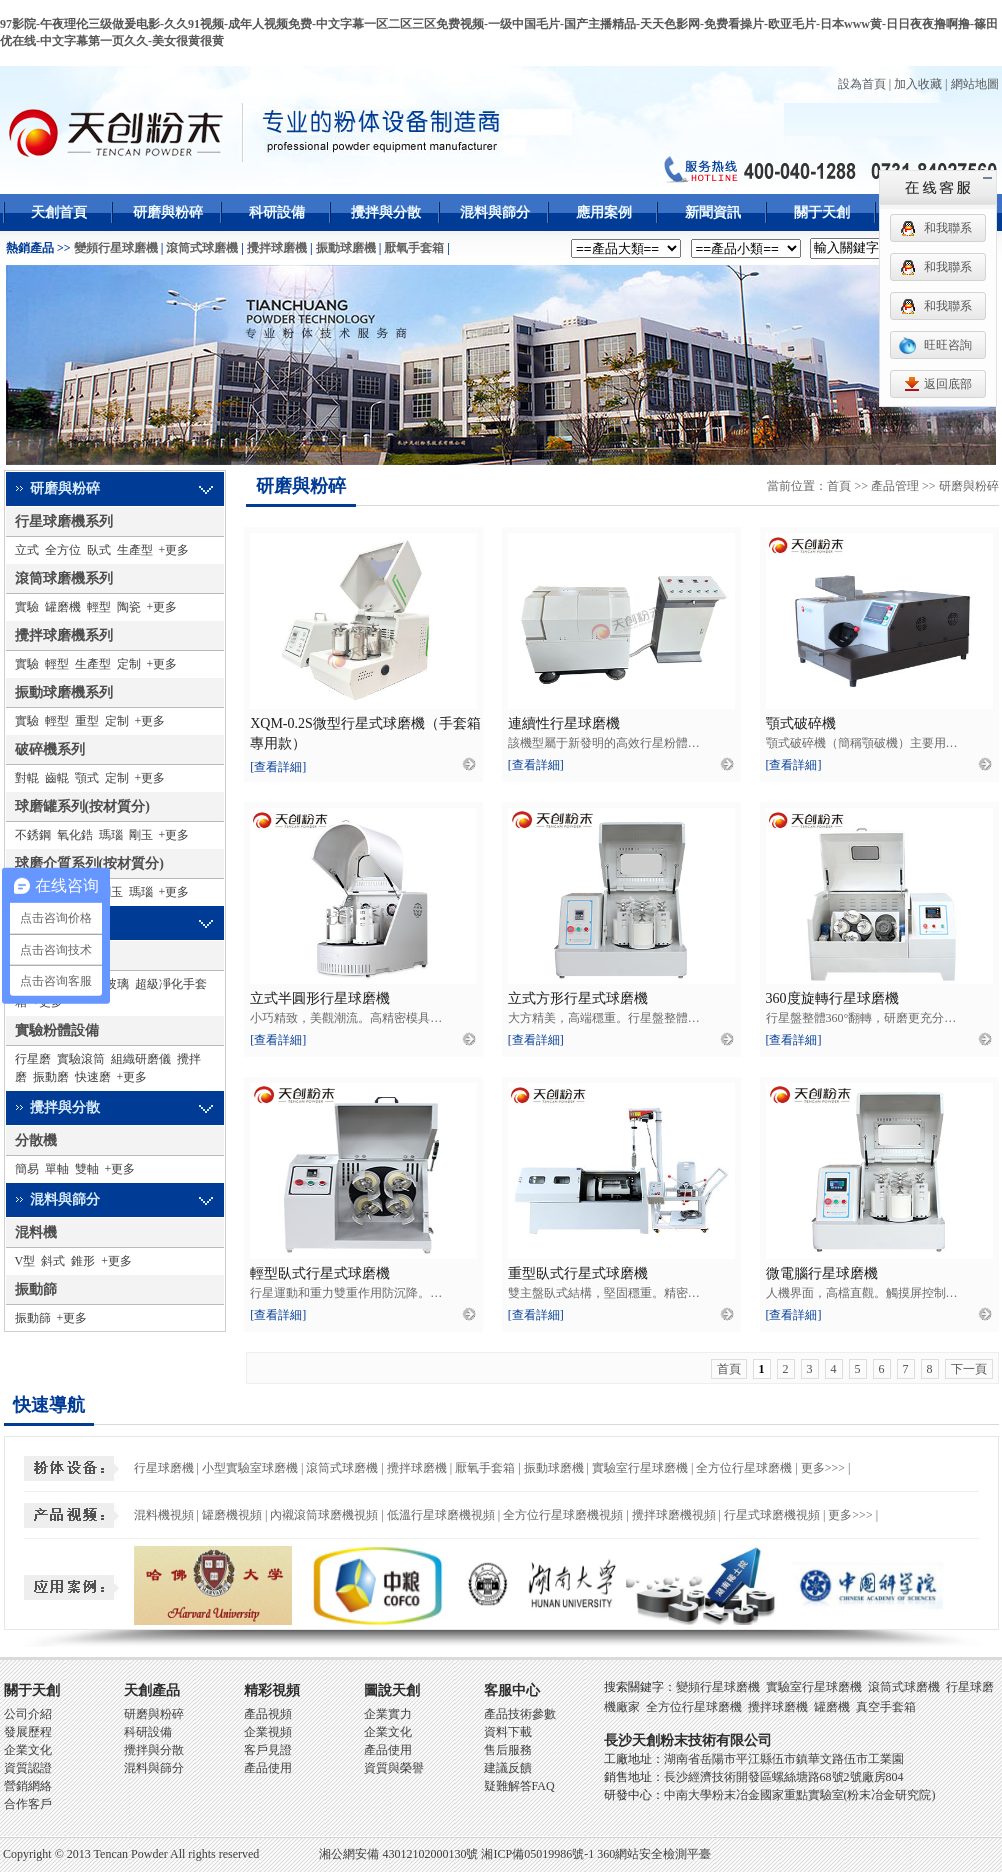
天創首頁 (59, 212)
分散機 (36, 1140)
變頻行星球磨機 (116, 248)
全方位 (63, 550)
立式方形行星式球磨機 (578, 998)
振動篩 (36, 1289)
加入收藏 (918, 84)
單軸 (57, 1169)
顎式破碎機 (801, 723)
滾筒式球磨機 (202, 248)
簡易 (27, 1169)
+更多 (174, 550)
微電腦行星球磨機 (822, 1273)
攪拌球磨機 (277, 248)
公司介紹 (28, 1714)
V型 (25, 1261)
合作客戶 (28, 1804)
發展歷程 (28, 1732)
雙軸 (87, 1169)
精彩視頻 (272, 1690)
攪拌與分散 (386, 212)
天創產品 (152, 1690)
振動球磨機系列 (64, 692)
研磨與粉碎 (168, 212)
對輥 (27, 778)
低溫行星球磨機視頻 (441, 1515)
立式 (27, 550)
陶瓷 (129, 607)
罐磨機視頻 (232, 1515)
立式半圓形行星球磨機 (320, 998)
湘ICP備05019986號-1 (537, 1854)
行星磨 (33, 1059)
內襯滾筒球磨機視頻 (324, 1515)
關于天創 (822, 212)
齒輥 (57, 778)
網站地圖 (975, 84)
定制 (129, 664)
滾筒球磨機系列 (64, 578)
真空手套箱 (886, 1707)
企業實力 (388, 1714)
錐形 (83, 1261)
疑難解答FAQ (519, 1786)
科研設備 (277, 212)
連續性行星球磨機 (564, 723)
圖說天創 (392, 1690)
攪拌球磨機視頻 (674, 1515)
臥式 (99, 550)
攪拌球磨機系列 (64, 635)
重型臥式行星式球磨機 (578, 1273)
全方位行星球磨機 (744, 1468)
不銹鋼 (33, 835)
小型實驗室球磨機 (250, 1468)
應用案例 (604, 212)
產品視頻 (268, 1714)
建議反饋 (508, 1768)
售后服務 (508, 1750)
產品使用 (268, 1768)
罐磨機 (63, 607)
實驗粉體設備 (57, 1030)
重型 (87, 721)
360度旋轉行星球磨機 (832, 998)
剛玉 (141, 835)
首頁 (839, 486)
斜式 (53, 1261)
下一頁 (969, 1369)
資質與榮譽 (394, 1768)
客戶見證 (268, 1750)
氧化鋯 (75, 835)
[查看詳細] (278, 767)
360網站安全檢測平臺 (654, 1854)
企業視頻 (268, 1732)
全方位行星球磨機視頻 (563, 1515)
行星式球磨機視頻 (772, 1515)
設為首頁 (862, 84)
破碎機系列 (50, 749)
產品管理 (895, 486)
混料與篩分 (495, 212)
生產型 (135, 550)
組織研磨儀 (141, 1059)
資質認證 (28, 1768)
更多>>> (823, 1468)
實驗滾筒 (81, 1059)
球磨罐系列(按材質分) (82, 806)
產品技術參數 (520, 1714)
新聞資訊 (713, 212)
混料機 (36, 1232)
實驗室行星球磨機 (640, 1468)
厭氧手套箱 (414, 248)
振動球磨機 (346, 248)
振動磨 (51, 1077)
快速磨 (93, 1077)
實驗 (27, 607)
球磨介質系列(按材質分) (89, 863)
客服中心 (512, 1690)
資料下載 (508, 1732)
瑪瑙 (111, 835)
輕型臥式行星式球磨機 (320, 1273)
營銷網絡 (28, 1786)
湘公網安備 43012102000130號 (398, 1854)
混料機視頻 (164, 1515)
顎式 (87, 778)
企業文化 (28, 1750)
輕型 (99, 607)
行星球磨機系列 (64, 521)
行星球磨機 (164, 1468)
